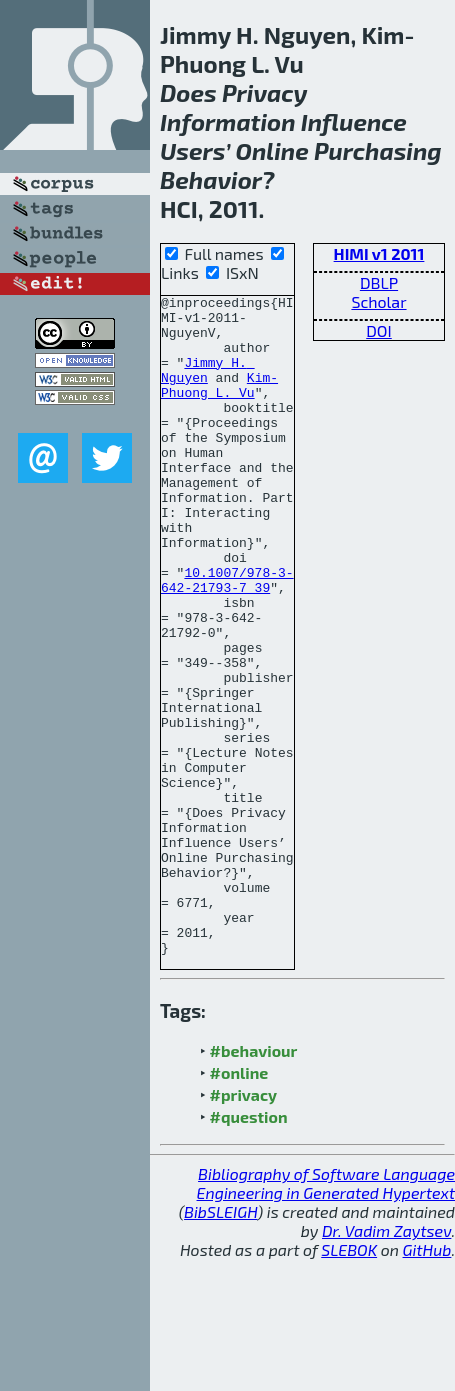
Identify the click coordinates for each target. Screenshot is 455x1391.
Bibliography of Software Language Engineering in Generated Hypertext (326, 1315)
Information (228, 121)
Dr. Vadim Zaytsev (386, 1362)
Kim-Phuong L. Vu (219, 404)
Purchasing (378, 150)
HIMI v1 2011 (379, 253)
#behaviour (254, 1182)
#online (239, 1204)
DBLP (379, 282)
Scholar (378, 301)
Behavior (211, 179)
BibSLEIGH (220, 1343)
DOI (379, 330)
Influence (354, 121)
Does (188, 92)
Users (192, 150)
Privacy (265, 92)
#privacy (244, 1226)
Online (272, 150)
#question (249, 1248)
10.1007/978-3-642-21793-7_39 (227, 638)
